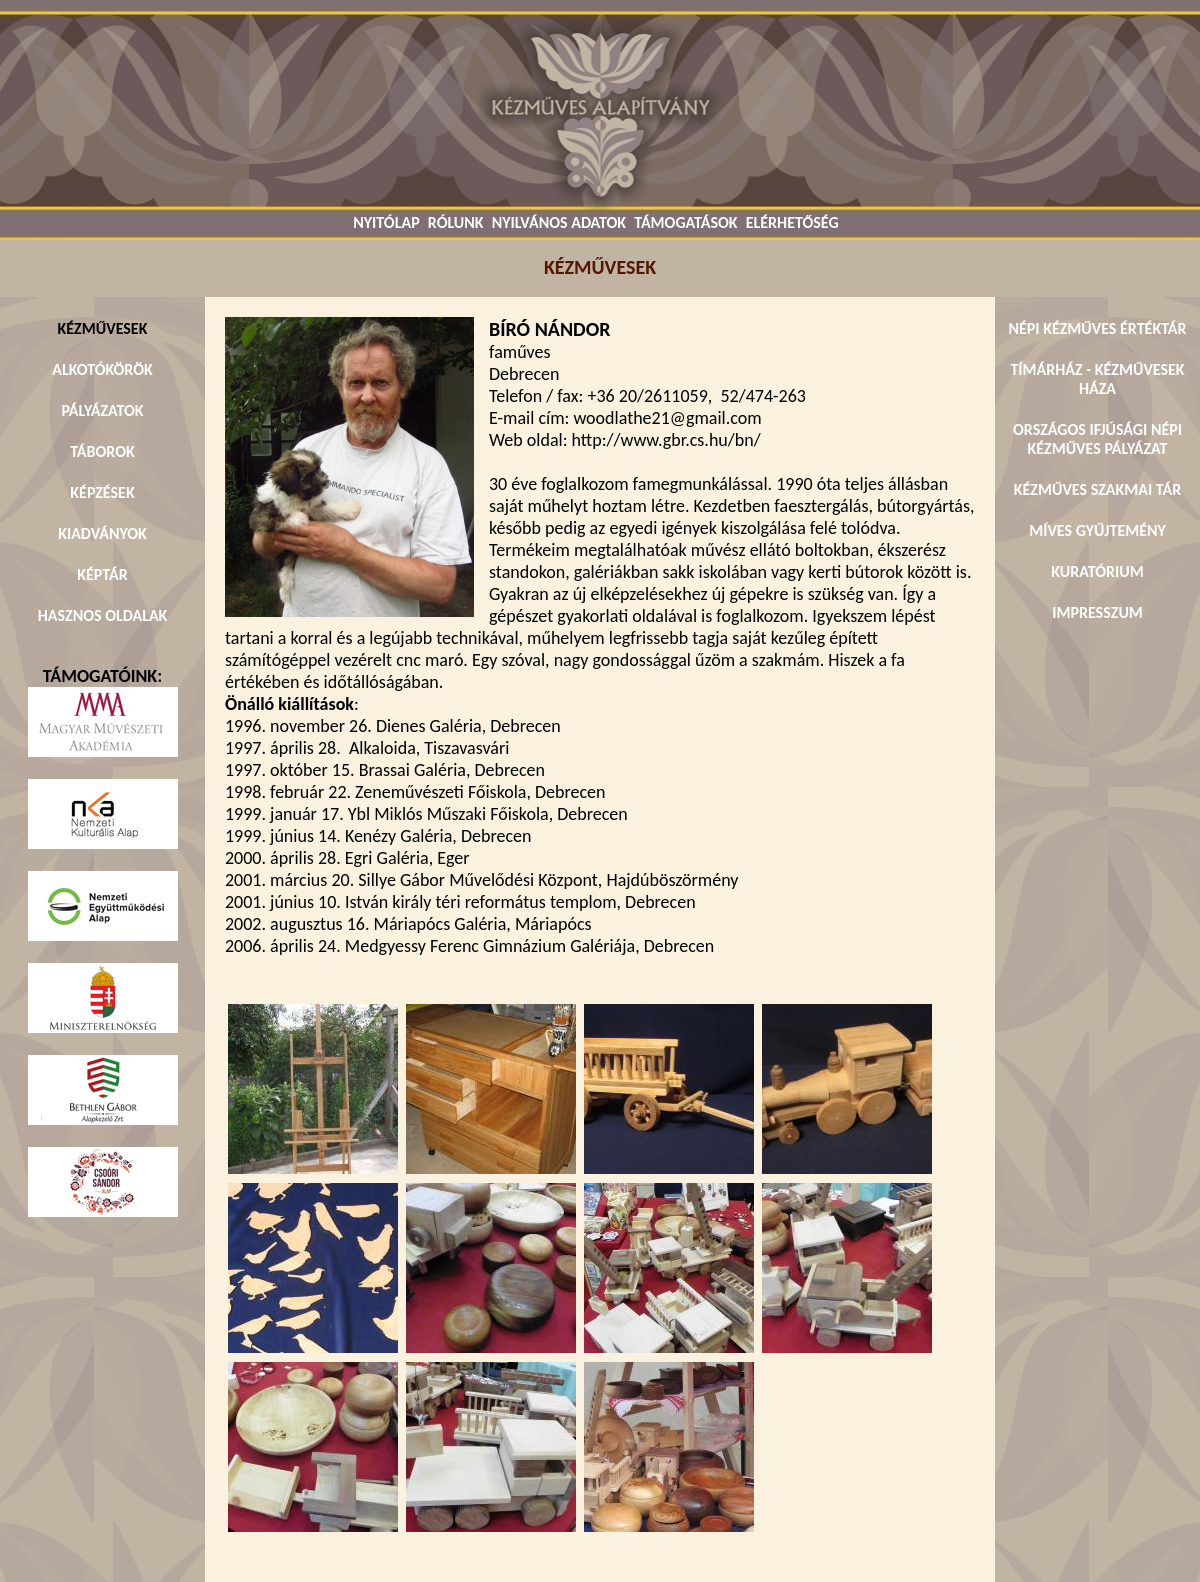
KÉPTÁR (102, 574)
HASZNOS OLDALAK (103, 615)
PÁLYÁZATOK (102, 410)
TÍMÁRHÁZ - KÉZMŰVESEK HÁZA (1097, 379)
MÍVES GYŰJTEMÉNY (1097, 530)
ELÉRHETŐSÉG (792, 222)
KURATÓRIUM (1097, 571)
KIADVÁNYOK (102, 533)
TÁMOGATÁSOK (685, 222)
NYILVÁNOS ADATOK (559, 222)
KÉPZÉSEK (102, 492)
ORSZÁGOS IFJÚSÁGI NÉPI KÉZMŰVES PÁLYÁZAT (1097, 439)
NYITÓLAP (386, 222)
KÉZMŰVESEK (103, 328)
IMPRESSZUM (1097, 612)
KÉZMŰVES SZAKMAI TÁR (1097, 489)
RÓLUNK (456, 222)
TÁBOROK (102, 451)
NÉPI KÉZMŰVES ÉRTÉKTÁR (1097, 328)
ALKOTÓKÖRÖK (102, 369)
